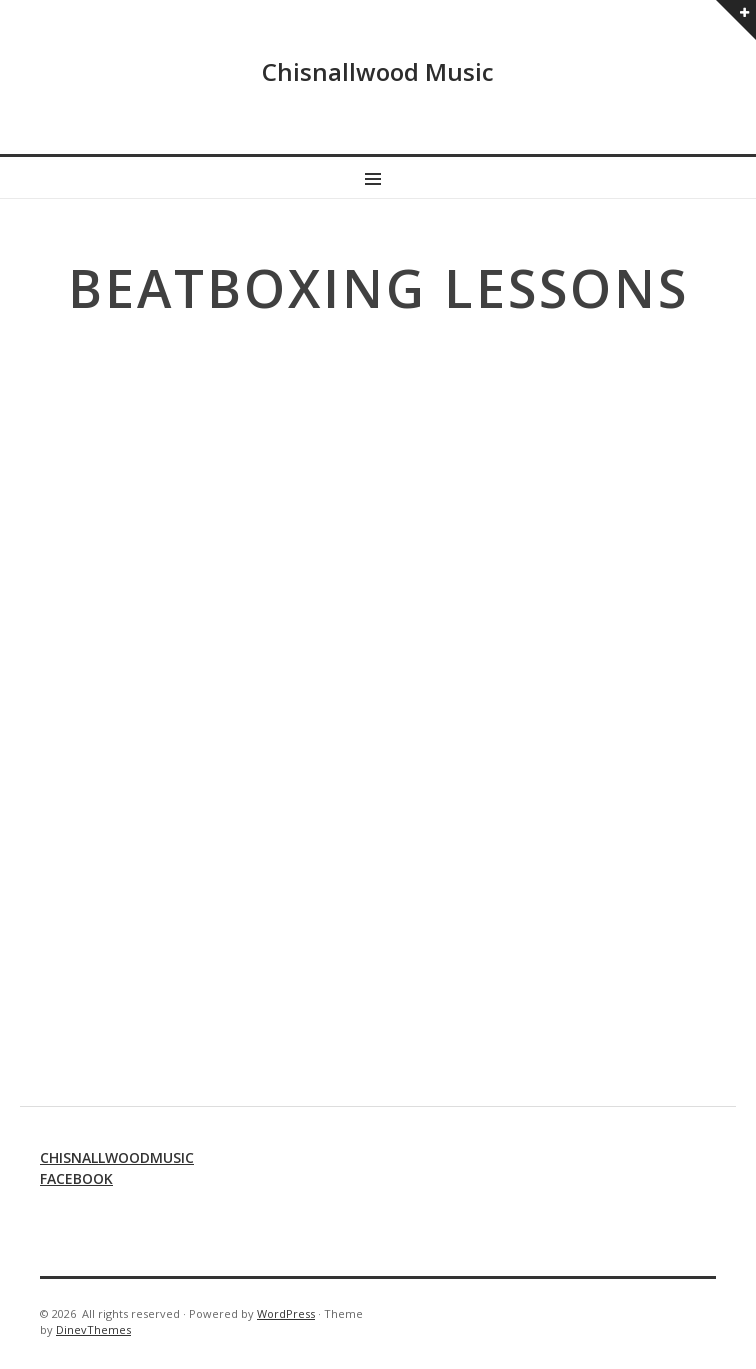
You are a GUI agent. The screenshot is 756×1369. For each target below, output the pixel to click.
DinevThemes (93, 1329)
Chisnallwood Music (378, 71)
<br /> (378, 692)
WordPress (286, 1313)
